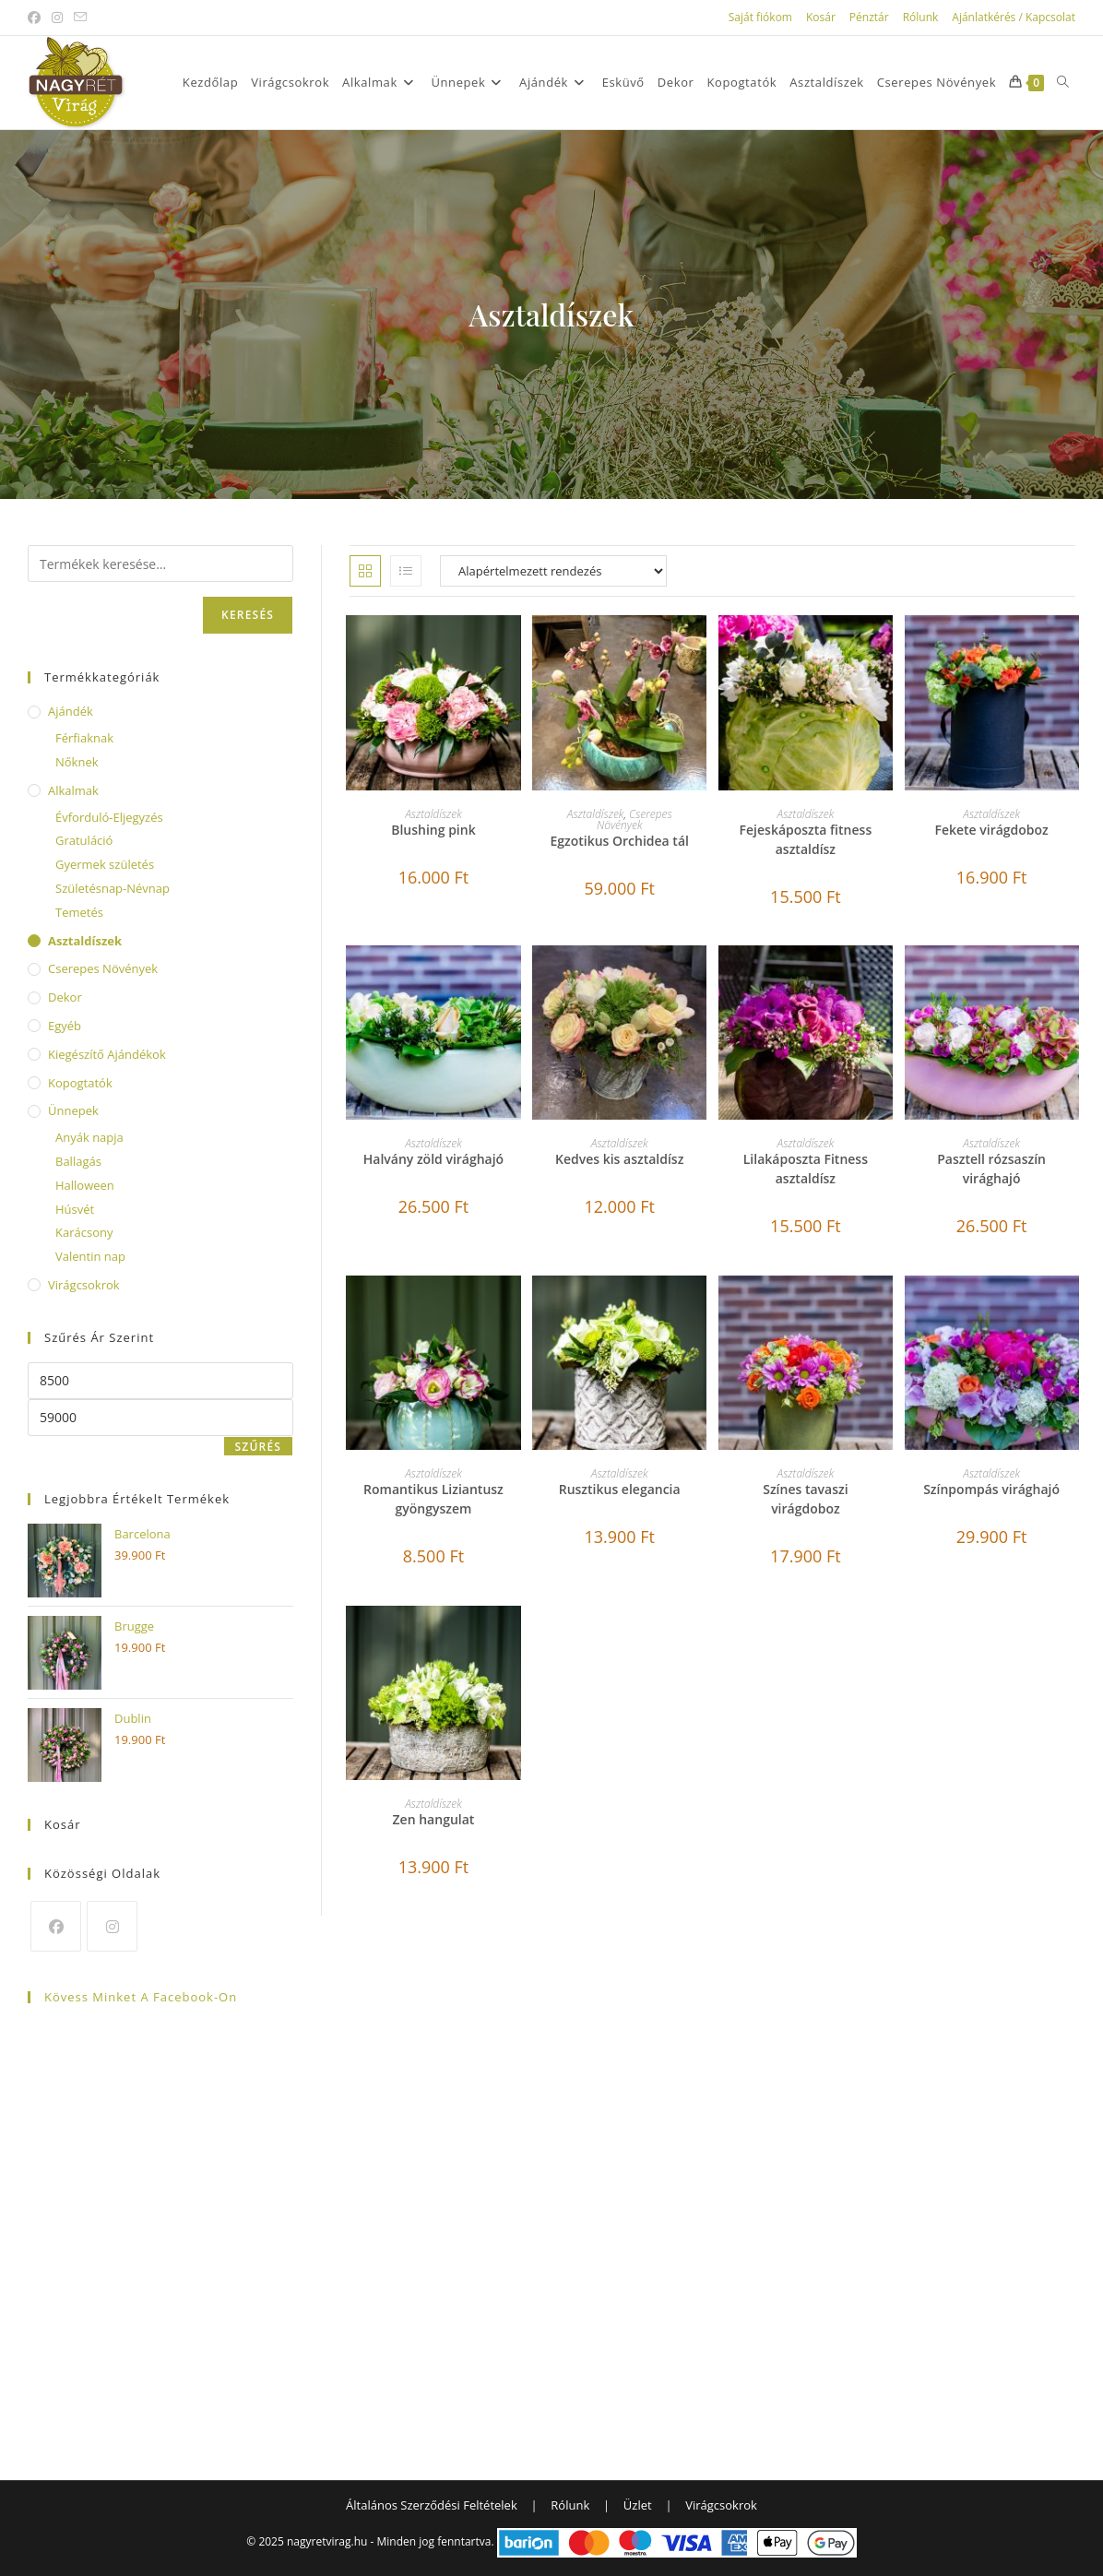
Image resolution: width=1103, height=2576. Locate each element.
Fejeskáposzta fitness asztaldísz (806, 839)
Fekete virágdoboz (991, 829)
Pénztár (869, 17)
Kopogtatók (80, 1082)
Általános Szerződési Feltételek (431, 2505)
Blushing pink (433, 829)
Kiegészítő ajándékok (107, 1054)
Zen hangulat (434, 1819)
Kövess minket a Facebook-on (140, 1996)
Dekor (65, 997)
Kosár (821, 17)
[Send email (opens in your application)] (80, 17)
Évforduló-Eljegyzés (109, 817)
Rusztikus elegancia (620, 1489)
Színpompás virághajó (991, 1489)
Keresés (247, 615)
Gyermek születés (104, 864)
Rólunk (921, 17)
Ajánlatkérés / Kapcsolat (1013, 17)
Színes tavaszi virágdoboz (805, 1498)
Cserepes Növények (634, 819)
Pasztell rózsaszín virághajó (991, 1168)
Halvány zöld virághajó (433, 1159)
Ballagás (78, 1161)
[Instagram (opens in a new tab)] (57, 17)
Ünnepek (73, 1110)
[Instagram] (112, 1926)
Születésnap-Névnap (112, 888)
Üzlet (637, 2505)
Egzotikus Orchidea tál (619, 840)
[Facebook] (55, 1926)
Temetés (79, 912)
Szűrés (258, 1446)
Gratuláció (84, 840)
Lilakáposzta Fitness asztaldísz (805, 1168)
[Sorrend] (553, 571)
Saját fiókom (760, 17)
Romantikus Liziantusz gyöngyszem (433, 1498)
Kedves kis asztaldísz (619, 1159)
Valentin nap (90, 1256)
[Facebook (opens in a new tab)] (37, 17)
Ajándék (70, 711)
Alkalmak (73, 790)
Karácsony (84, 1232)
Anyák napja (89, 1137)
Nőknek (77, 762)
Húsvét (74, 1209)
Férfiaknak (84, 738)
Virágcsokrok (84, 1284)
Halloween (84, 1185)
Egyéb (64, 1025)
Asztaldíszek (433, 814)
